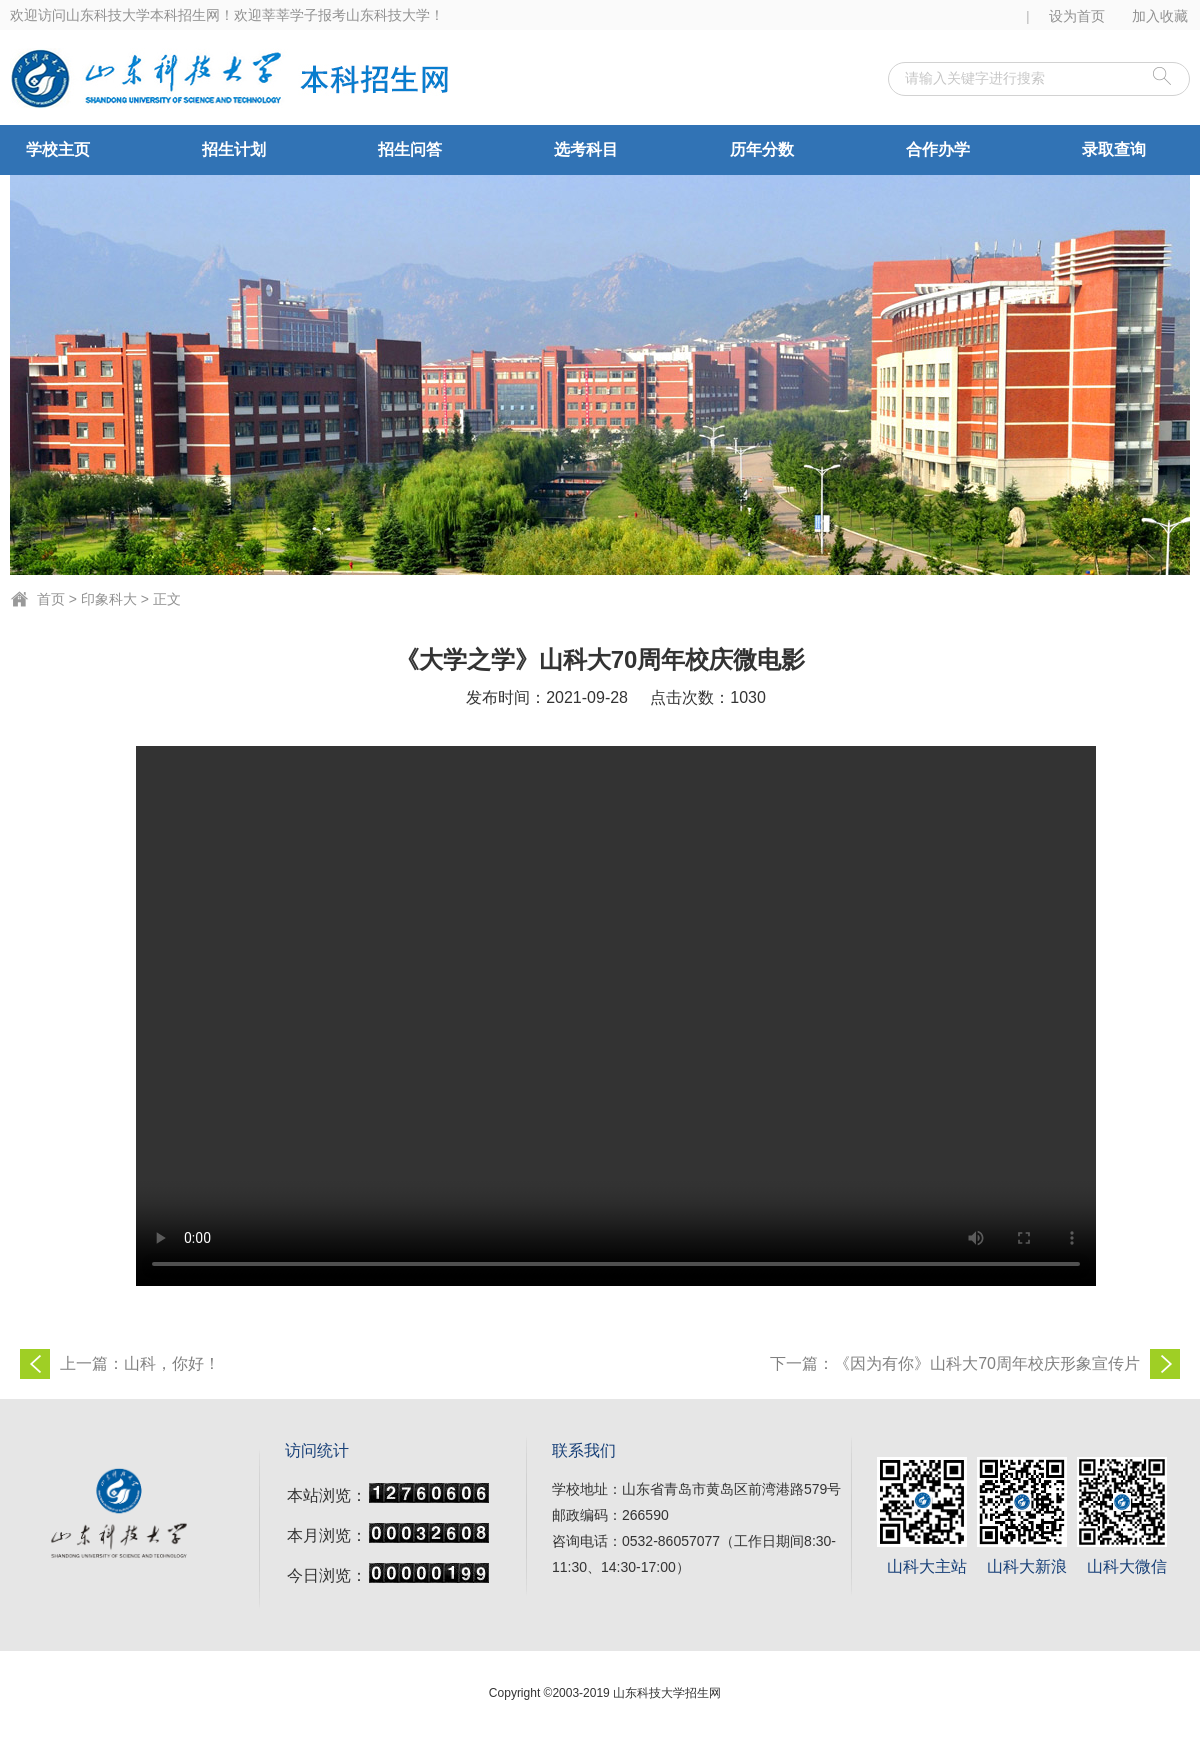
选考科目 (586, 149)
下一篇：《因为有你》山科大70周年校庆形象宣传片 (955, 1363)
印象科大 (109, 599)
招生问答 (410, 149)
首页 (51, 599)
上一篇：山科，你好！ (140, 1363)
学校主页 (58, 149)
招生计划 (234, 149)
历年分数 (762, 149)
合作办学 (938, 149)
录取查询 (1114, 149)
